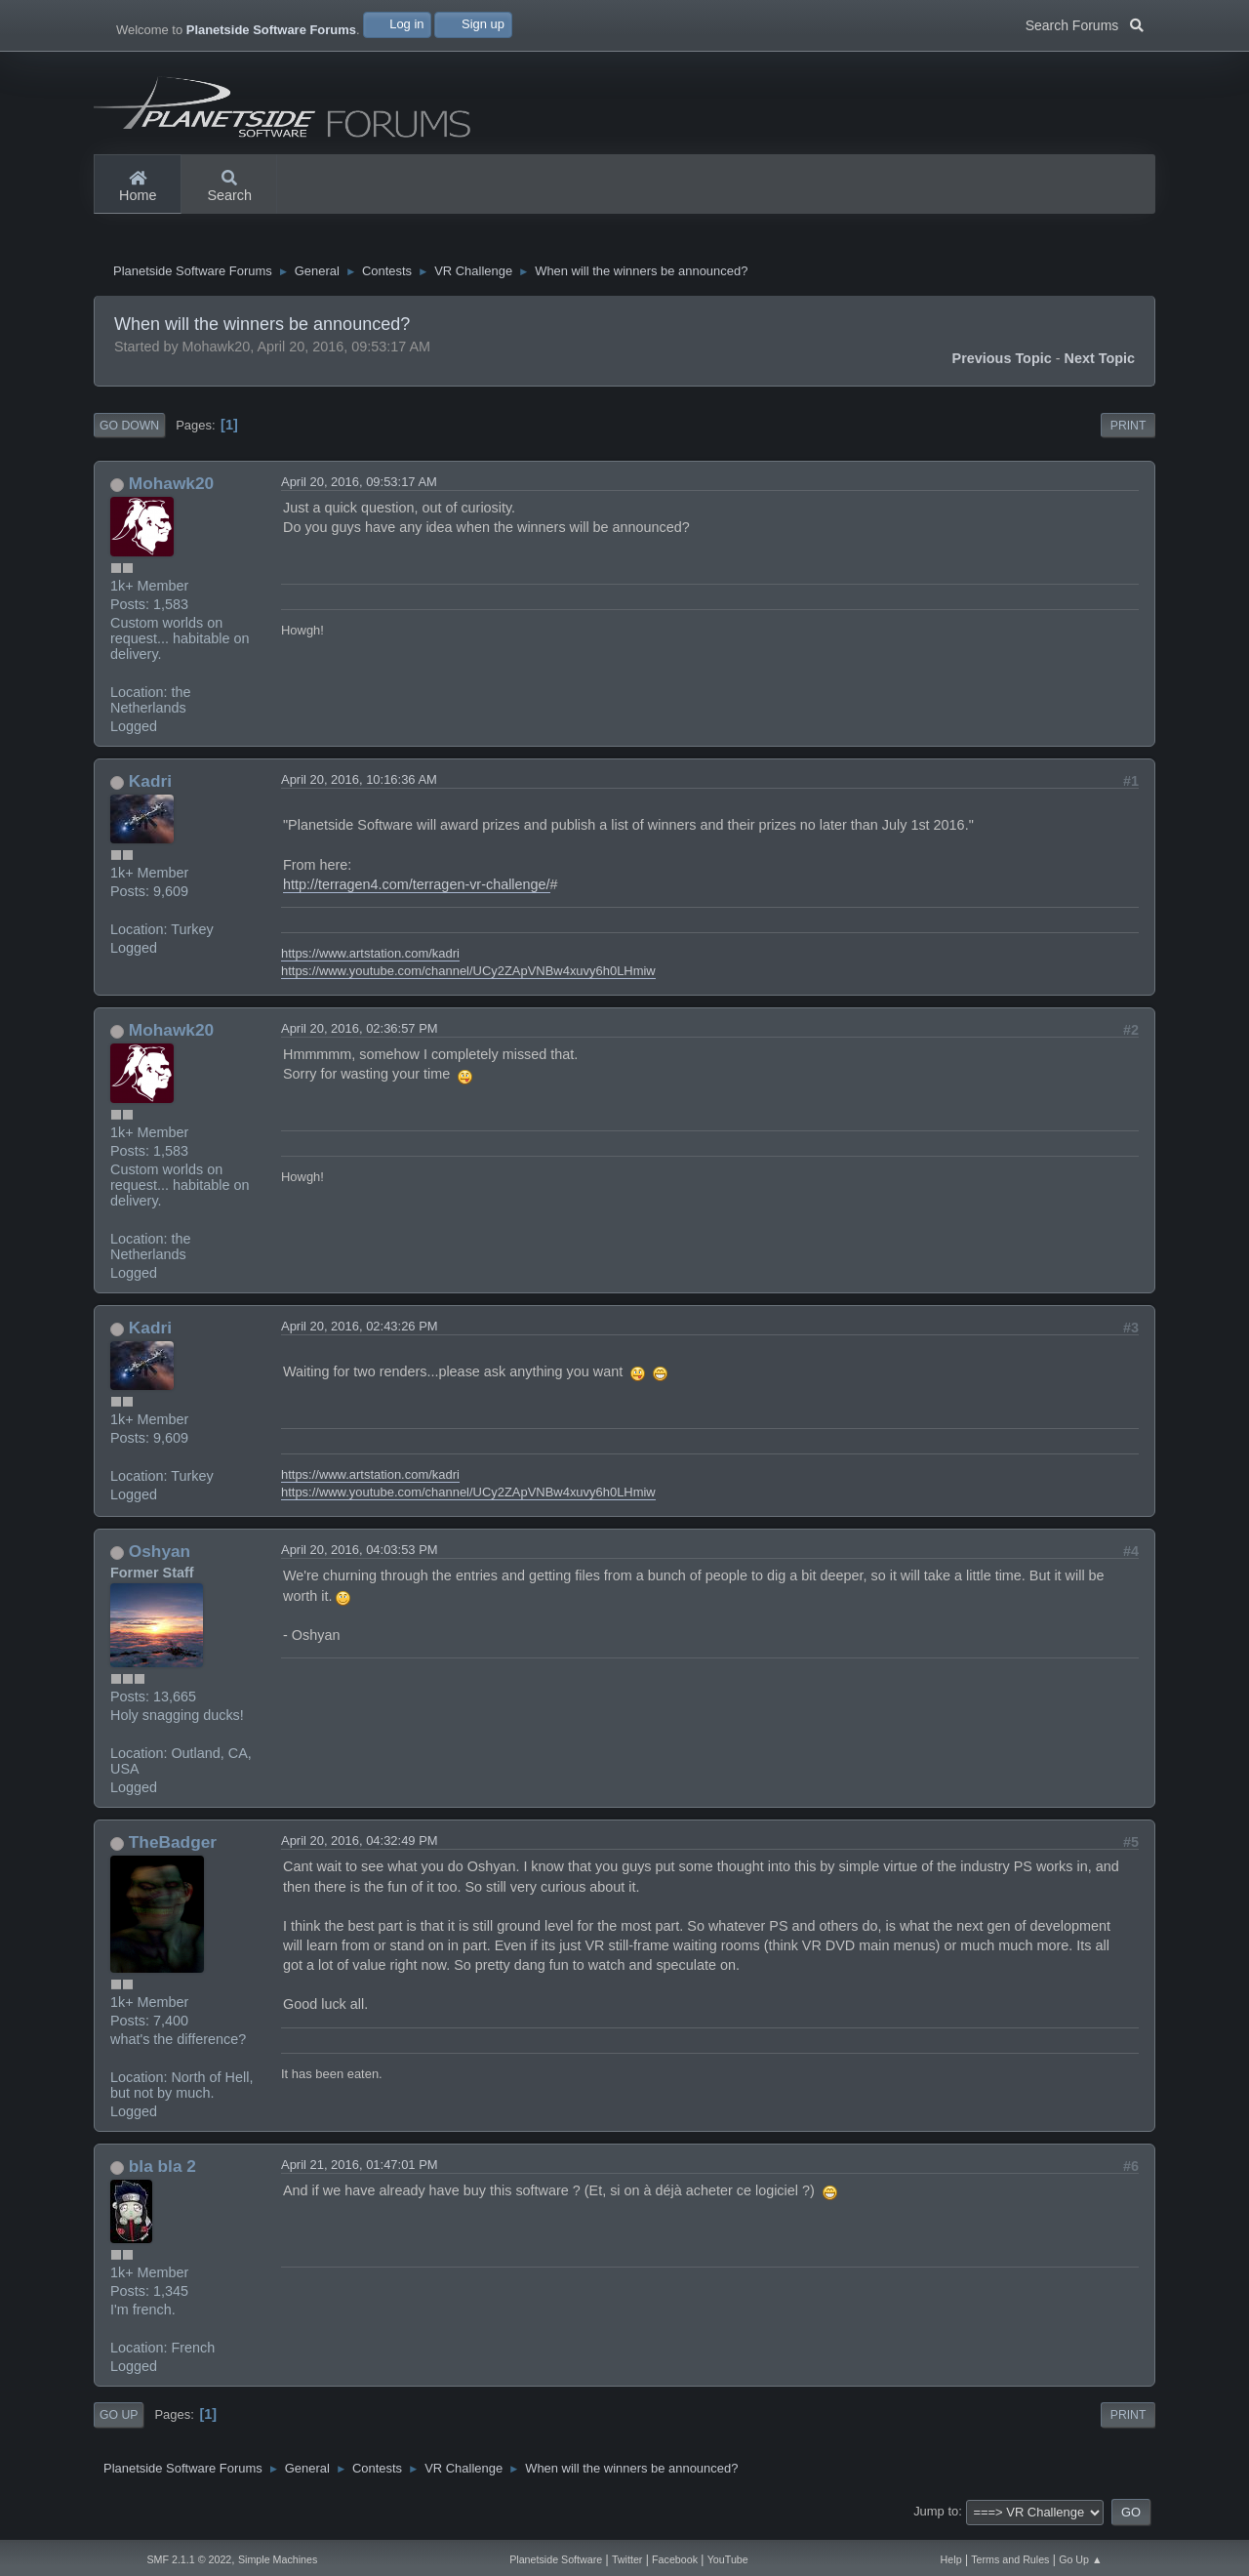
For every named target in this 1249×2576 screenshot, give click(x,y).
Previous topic (1002, 366)
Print (1128, 433)
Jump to (935, 2520)
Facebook (675, 2559)
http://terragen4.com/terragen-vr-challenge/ (416, 892)
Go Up (119, 2423)
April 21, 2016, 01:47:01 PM (359, 2172)
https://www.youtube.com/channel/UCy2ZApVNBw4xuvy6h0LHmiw (468, 978)
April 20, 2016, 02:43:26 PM (359, 1334)
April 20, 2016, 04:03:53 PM (359, 1558)
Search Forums (1085, 23)
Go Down (129, 433)
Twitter (627, 2559)
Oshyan (159, 1560)
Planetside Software (555, 2559)
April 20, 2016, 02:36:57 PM (359, 1036)
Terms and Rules (1010, 2559)
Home (137, 187)
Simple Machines (277, 2559)
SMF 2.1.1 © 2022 (188, 2559)
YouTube (727, 2559)
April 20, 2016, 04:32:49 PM (359, 1848)
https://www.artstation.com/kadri (370, 961)
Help (951, 2559)
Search (229, 187)
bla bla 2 (162, 2174)
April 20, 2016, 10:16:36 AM (359, 787)
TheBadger (173, 1850)
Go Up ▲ (1080, 2559)
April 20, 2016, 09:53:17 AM (359, 489)
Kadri (150, 788)
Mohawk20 (171, 491)
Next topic (1100, 366)
